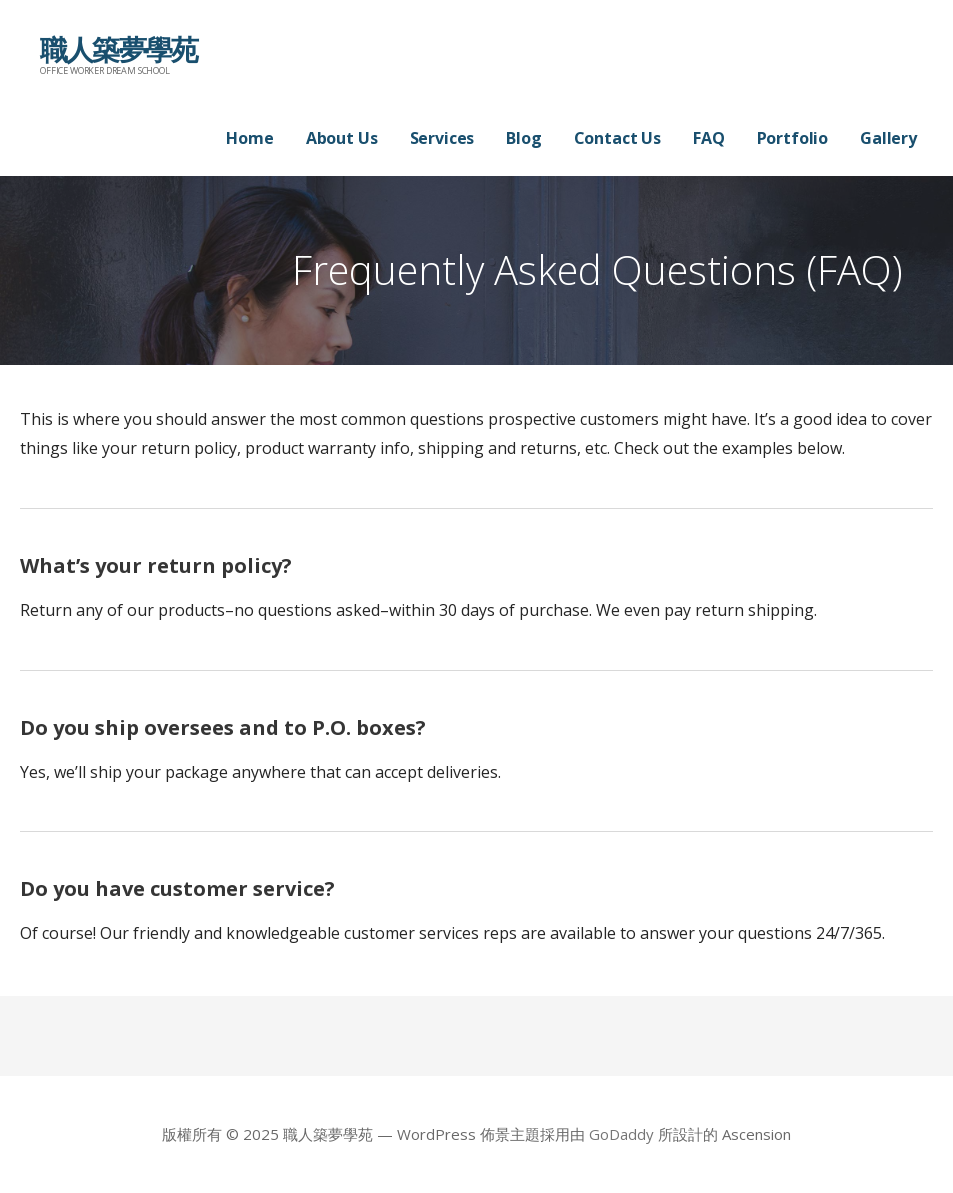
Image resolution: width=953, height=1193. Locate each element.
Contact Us (617, 138)
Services (442, 138)
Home (249, 138)
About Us (342, 138)
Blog (523, 138)
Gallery (888, 138)
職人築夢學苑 (118, 49)
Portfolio (793, 138)
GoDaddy (621, 1134)
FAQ (709, 138)
